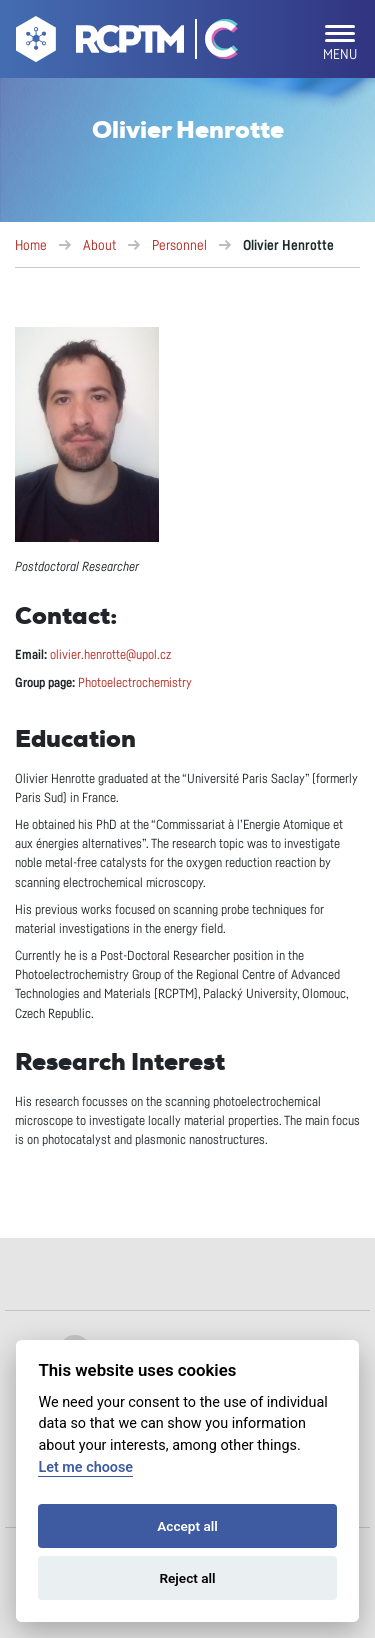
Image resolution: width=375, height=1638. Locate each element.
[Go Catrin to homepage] (212, 43)
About (99, 246)
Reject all (187, 1578)
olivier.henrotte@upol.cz (110, 655)
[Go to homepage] (97, 43)
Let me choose (85, 1467)
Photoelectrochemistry (135, 683)
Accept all (187, 1526)
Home (31, 246)
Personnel (179, 246)
